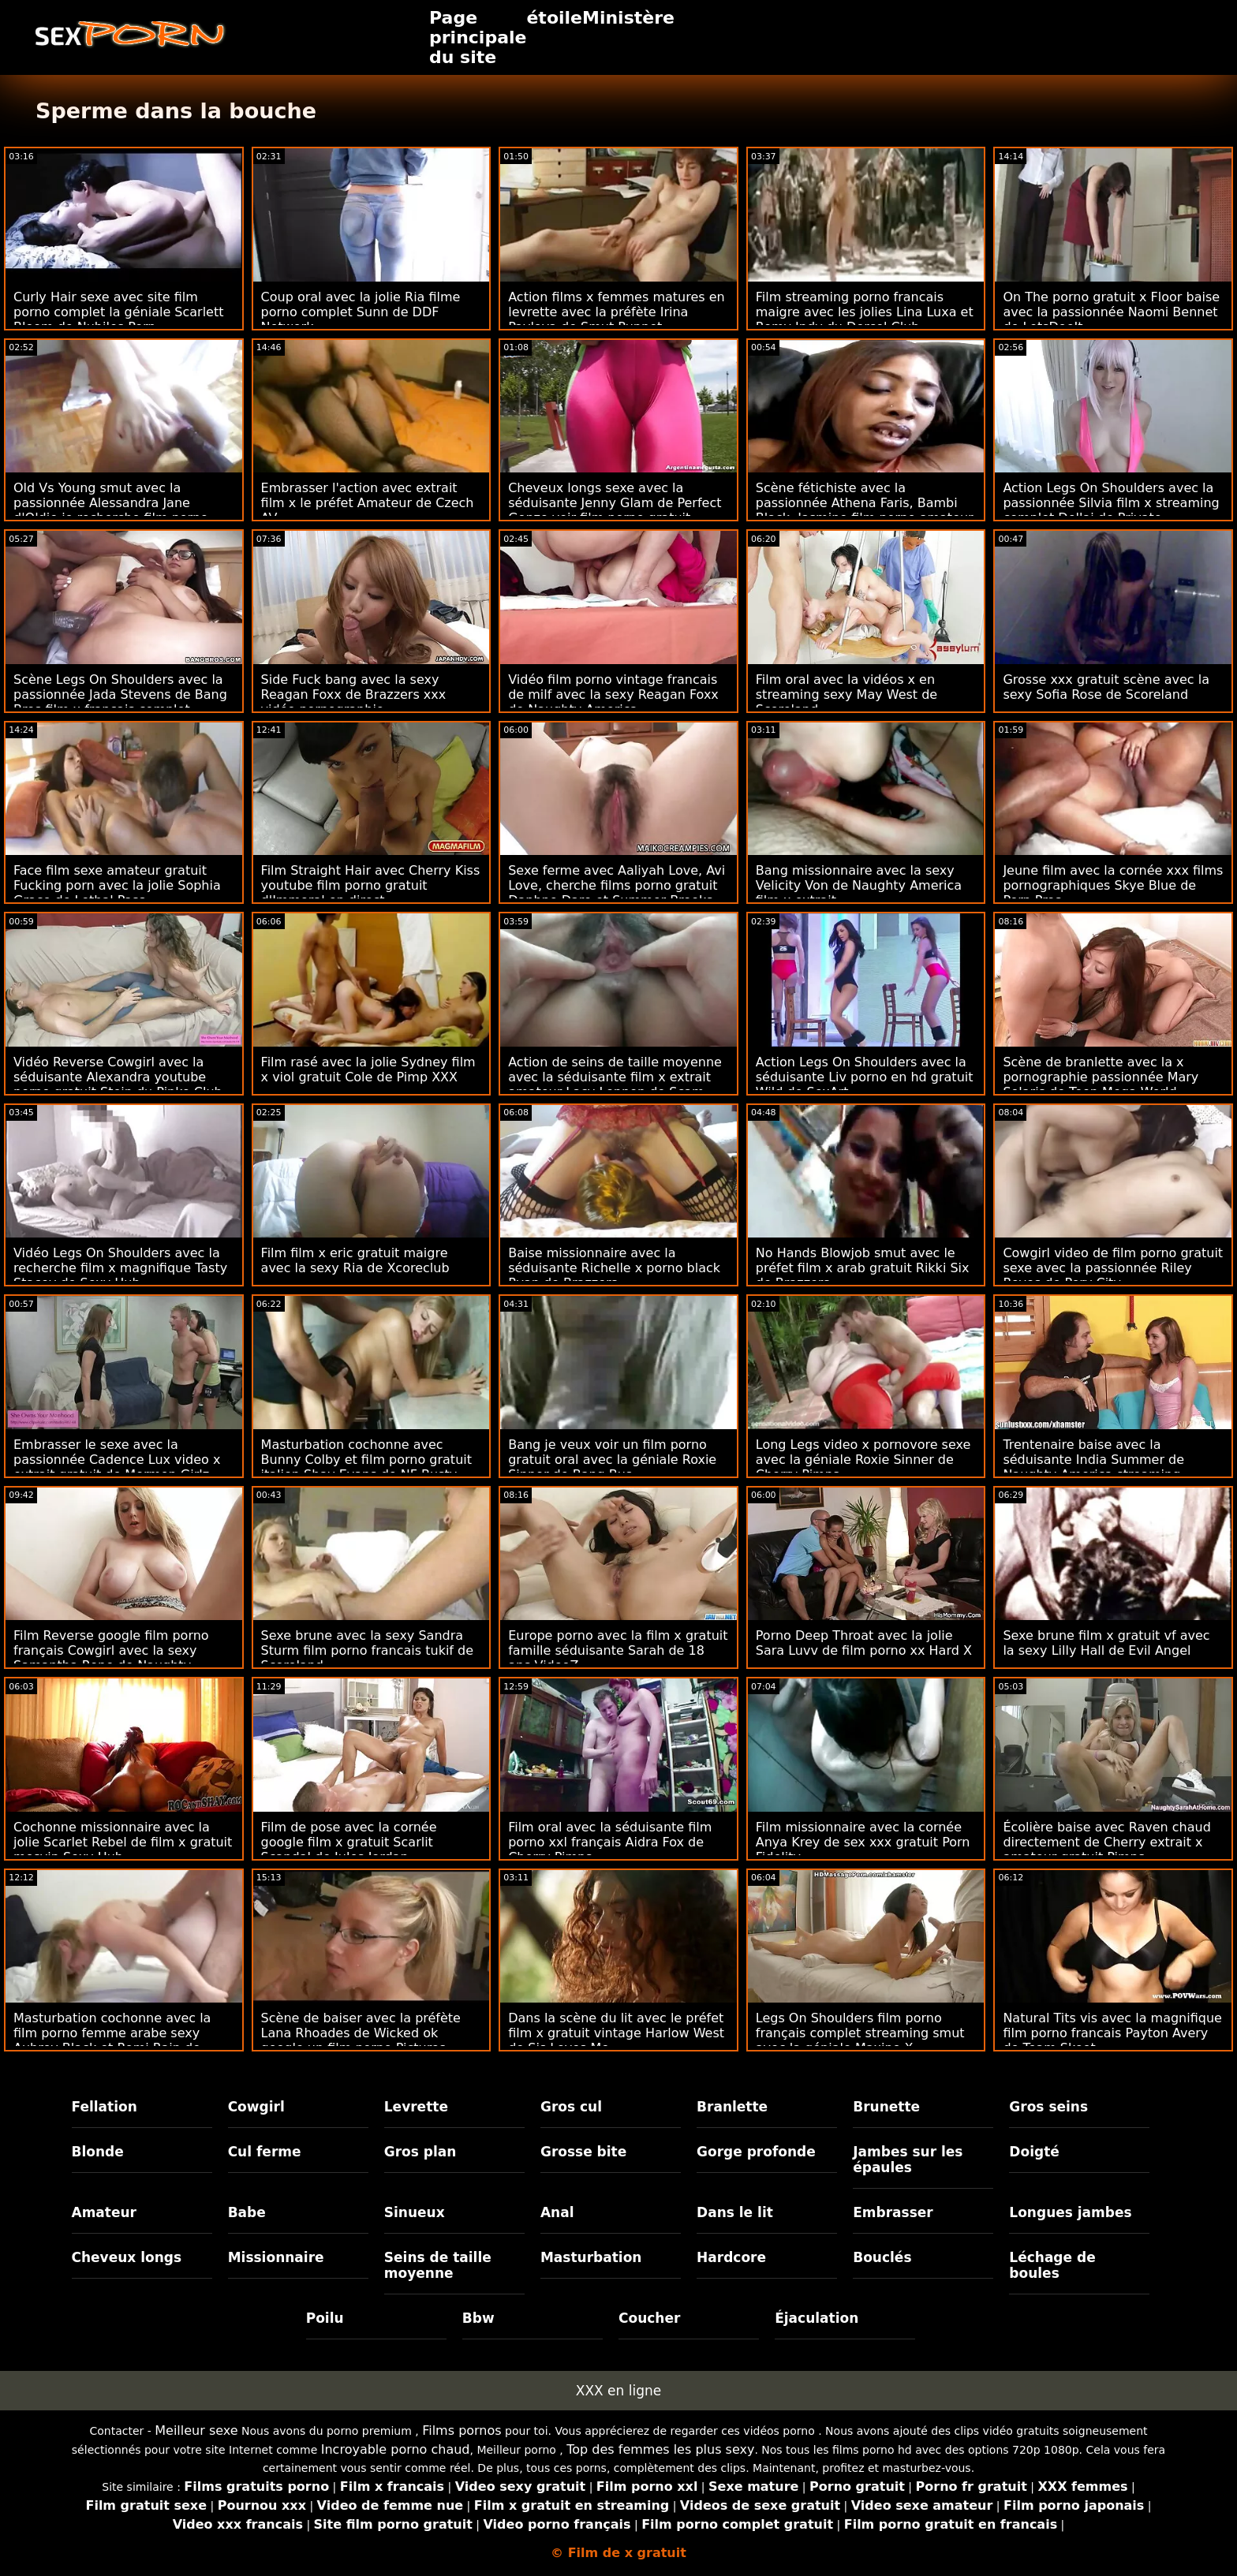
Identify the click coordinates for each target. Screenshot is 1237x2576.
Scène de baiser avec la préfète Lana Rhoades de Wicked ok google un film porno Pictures (361, 2032)
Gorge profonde (756, 2152)
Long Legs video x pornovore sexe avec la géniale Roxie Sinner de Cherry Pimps (863, 1459)
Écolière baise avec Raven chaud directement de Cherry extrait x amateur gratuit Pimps (1106, 1842)
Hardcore (731, 2257)
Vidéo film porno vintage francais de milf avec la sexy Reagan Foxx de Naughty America (613, 694)
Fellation (104, 2107)
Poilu (325, 2318)
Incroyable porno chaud (395, 2449)
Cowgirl (256, 2107)
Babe (247, 2212)
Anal (557, 2212)
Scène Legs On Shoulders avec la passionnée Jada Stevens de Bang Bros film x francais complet (120, 694)
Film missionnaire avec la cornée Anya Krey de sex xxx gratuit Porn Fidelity (863, 1842)
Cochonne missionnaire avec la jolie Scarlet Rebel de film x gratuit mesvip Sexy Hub (122, 1842)
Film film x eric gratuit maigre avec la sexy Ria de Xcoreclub (355, 1260)
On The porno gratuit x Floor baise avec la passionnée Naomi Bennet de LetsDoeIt (1111, 311)
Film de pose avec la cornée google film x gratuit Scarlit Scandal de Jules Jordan (349, 1842)
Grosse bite (583, 2152)
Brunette (886, 2107)
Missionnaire (276, 2257)
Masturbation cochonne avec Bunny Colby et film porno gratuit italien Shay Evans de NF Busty (366, 1459)
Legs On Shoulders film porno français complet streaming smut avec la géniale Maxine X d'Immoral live (860, 2040)
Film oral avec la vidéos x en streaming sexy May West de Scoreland (846, 694)
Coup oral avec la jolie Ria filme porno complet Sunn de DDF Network (361, 311)
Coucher (649, 2318)
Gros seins (1048, 2107)
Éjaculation (816, 2318)
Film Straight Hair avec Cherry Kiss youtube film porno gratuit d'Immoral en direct (370, 885)
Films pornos (461, 2430)
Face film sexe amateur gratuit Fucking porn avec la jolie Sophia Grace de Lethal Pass (117, 885)
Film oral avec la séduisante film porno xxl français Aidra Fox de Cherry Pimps (610, 1842)
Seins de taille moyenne (437, 2265)
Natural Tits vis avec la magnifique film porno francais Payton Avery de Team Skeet (1112, 2032)
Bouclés (882, 2257)
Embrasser (893, 2212)
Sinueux (414, 2212)
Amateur (104, 2212)
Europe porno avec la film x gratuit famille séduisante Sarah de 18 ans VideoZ (617, 1650)
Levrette (416, 2107)
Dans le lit (735, 2212)
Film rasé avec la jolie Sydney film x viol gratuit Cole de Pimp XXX (368, 1070)
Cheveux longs (127, 2257)
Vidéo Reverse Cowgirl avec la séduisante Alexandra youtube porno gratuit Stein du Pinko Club (117, 1077)
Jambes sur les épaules (907, 2159)
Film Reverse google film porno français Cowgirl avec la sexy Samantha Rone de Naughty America (111, 1658)
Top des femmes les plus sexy (660, 2449)
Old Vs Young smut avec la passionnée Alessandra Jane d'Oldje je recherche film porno (110, 502)
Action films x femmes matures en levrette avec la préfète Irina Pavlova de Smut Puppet (616, 311)
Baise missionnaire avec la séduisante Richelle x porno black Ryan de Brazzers (614, 1267)
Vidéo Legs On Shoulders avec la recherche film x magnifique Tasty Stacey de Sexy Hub (120, 1267)
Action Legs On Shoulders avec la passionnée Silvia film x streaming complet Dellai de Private (1111, 502)
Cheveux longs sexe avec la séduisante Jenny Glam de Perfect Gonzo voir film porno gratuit (614, 502)
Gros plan (420, 2152)
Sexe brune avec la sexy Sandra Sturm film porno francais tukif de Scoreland (367, 1650)
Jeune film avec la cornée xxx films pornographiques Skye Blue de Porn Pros (1113, 885)
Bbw (478, 2318)
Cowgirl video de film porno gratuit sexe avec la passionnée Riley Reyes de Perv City (1113, 1267)
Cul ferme (264, 2152)
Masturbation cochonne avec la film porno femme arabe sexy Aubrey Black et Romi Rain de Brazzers (112, 2040)
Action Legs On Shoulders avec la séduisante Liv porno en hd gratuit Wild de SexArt (865, 1077)
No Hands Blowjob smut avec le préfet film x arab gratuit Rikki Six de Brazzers (863, 1267)
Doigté (1034, 2152)
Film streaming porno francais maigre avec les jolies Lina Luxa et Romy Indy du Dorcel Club (865, 311)
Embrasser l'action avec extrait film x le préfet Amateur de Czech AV (367, 502)
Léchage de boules (1052, 2265)
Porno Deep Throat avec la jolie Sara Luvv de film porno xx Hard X (864, 1643)
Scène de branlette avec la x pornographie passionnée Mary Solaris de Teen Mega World (1100, 1077)
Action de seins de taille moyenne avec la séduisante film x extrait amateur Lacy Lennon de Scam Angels (615, 1084)
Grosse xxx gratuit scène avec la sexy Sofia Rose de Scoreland (1106, 687)
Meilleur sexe (196, 2430)
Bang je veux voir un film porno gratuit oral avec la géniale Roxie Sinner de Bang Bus (612, 1459)
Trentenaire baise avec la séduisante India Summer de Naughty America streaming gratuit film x (1093, 1467)
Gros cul (571, 2107)
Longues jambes (1070, 2212)
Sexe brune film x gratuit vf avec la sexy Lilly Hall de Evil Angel (1106, 1643)
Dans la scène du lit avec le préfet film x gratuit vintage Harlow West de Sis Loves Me (616, 2032)
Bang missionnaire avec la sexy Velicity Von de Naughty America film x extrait (859, 885)
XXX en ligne (618, 2391)
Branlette (732, 2107)
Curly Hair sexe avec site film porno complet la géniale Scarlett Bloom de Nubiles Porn (118, 311)
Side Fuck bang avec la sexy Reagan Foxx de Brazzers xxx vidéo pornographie (354, 694)
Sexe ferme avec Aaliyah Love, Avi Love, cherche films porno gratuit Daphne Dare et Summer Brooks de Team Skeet (616, 893)
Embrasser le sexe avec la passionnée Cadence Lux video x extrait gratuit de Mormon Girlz (116, 1459)
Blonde (98, 2152)
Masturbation (591, 2257)
